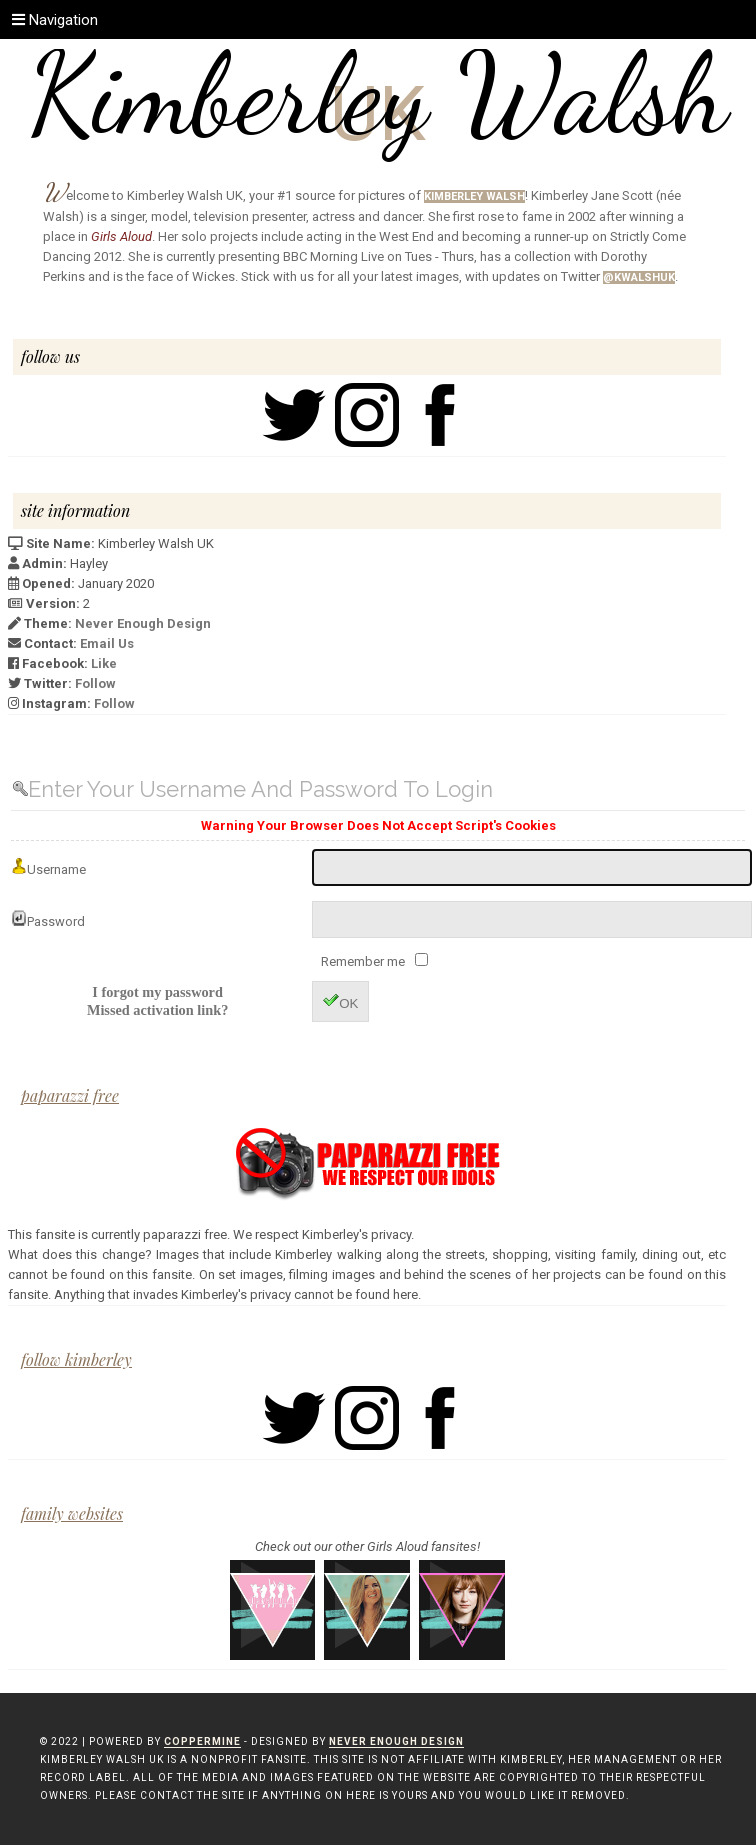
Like (104, 663)
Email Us (107, 643)
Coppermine (202, 1741)
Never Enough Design (143, 623)
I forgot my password (157, 992)
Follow (95, 683)
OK (340, 1001)
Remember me (364, 961)
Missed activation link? (157, 1010)
